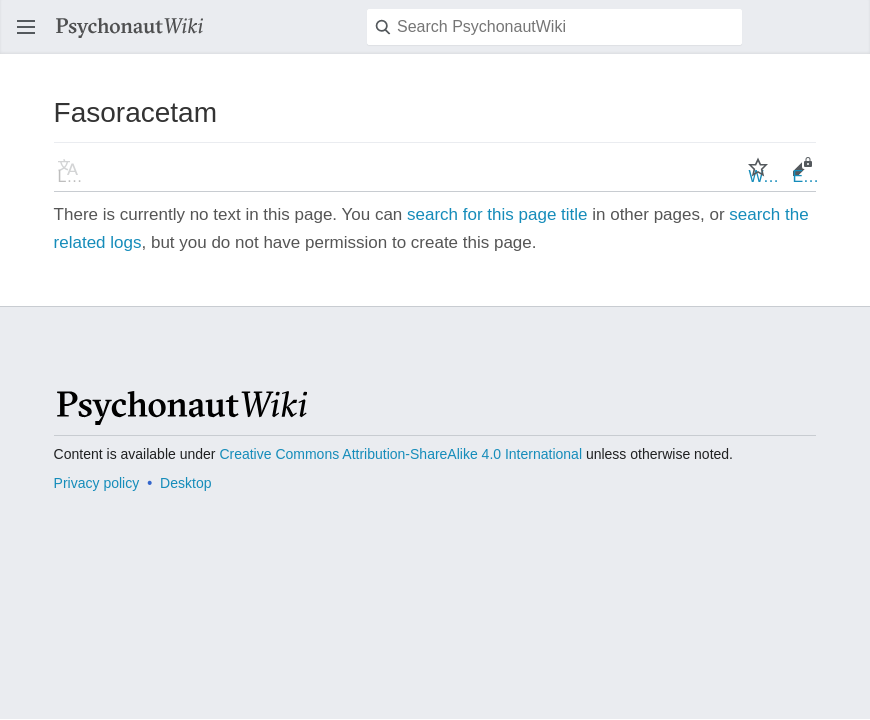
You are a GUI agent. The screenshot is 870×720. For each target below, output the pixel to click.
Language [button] (74, 176)
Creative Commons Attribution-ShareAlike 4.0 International (400, 454)
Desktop (185, 483)
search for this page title (497, 214)
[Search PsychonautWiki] (554, 27)
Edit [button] (806, 176)
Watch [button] (764, 176)
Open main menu (32, 36)
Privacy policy (97, 483)
